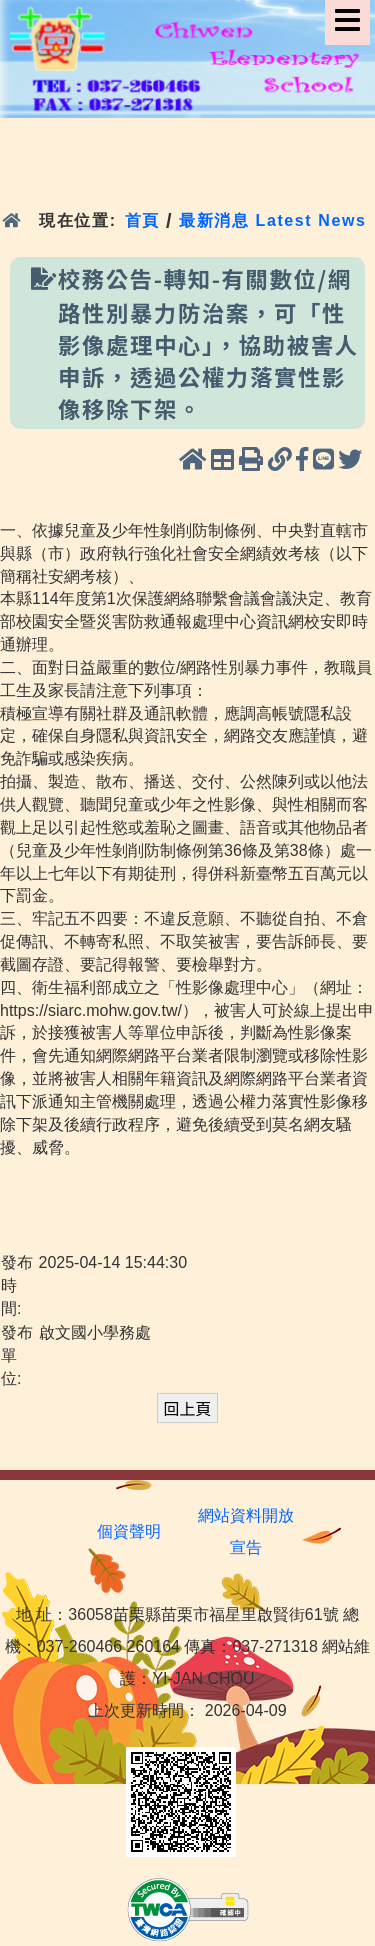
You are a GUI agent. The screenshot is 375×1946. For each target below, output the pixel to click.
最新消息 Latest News (273, 220)
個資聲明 (129, 1531)
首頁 (142, 220)
